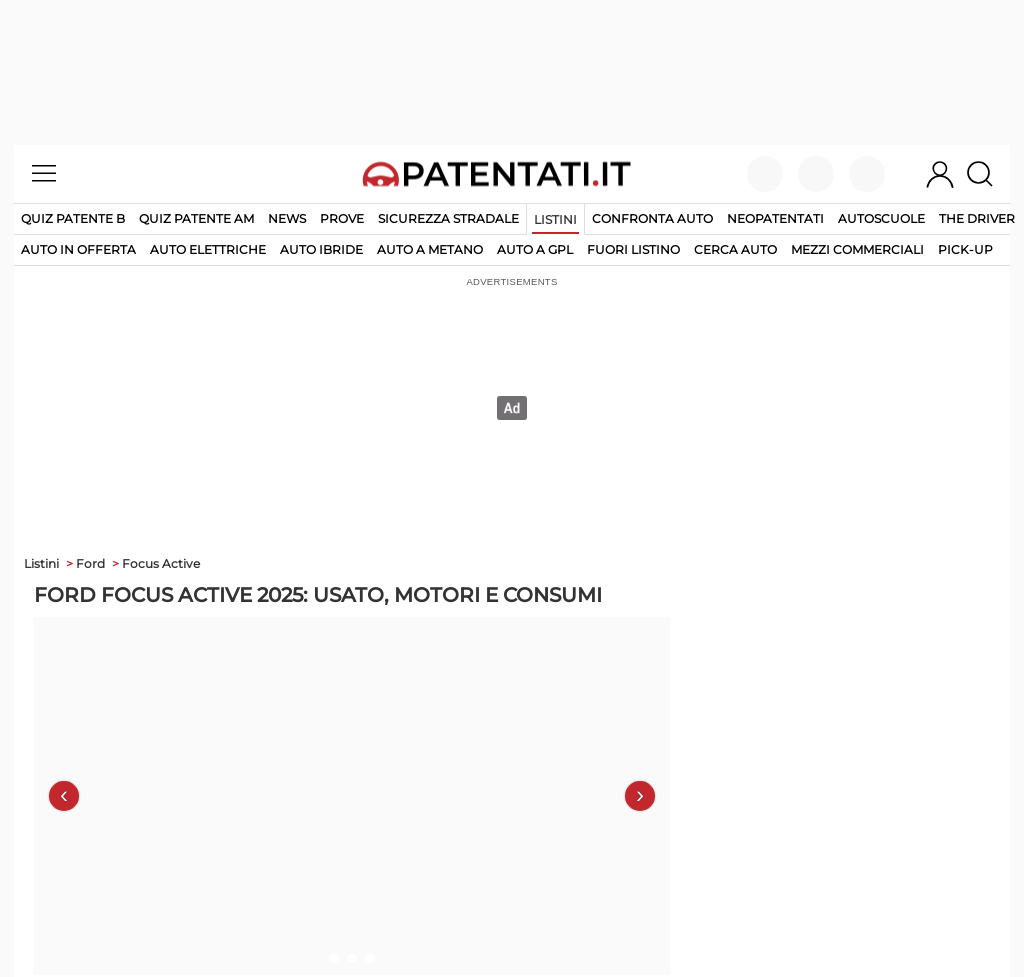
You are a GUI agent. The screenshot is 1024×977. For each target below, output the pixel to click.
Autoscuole (881, 218)
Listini (555, 219)
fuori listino (633, 249)
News (287, 218)
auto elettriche (208, 249)
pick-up (965, 249)
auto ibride (321, 249)
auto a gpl (535, 249)
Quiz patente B (73, 218)
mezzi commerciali (857, 249)
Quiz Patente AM (196, 218)
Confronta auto (652, 218)
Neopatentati (775, 218)
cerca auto (735, 249)
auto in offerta (78, 249)
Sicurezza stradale (448, 218)
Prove (342, 218)
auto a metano (430, 249)
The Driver (977, 218)
